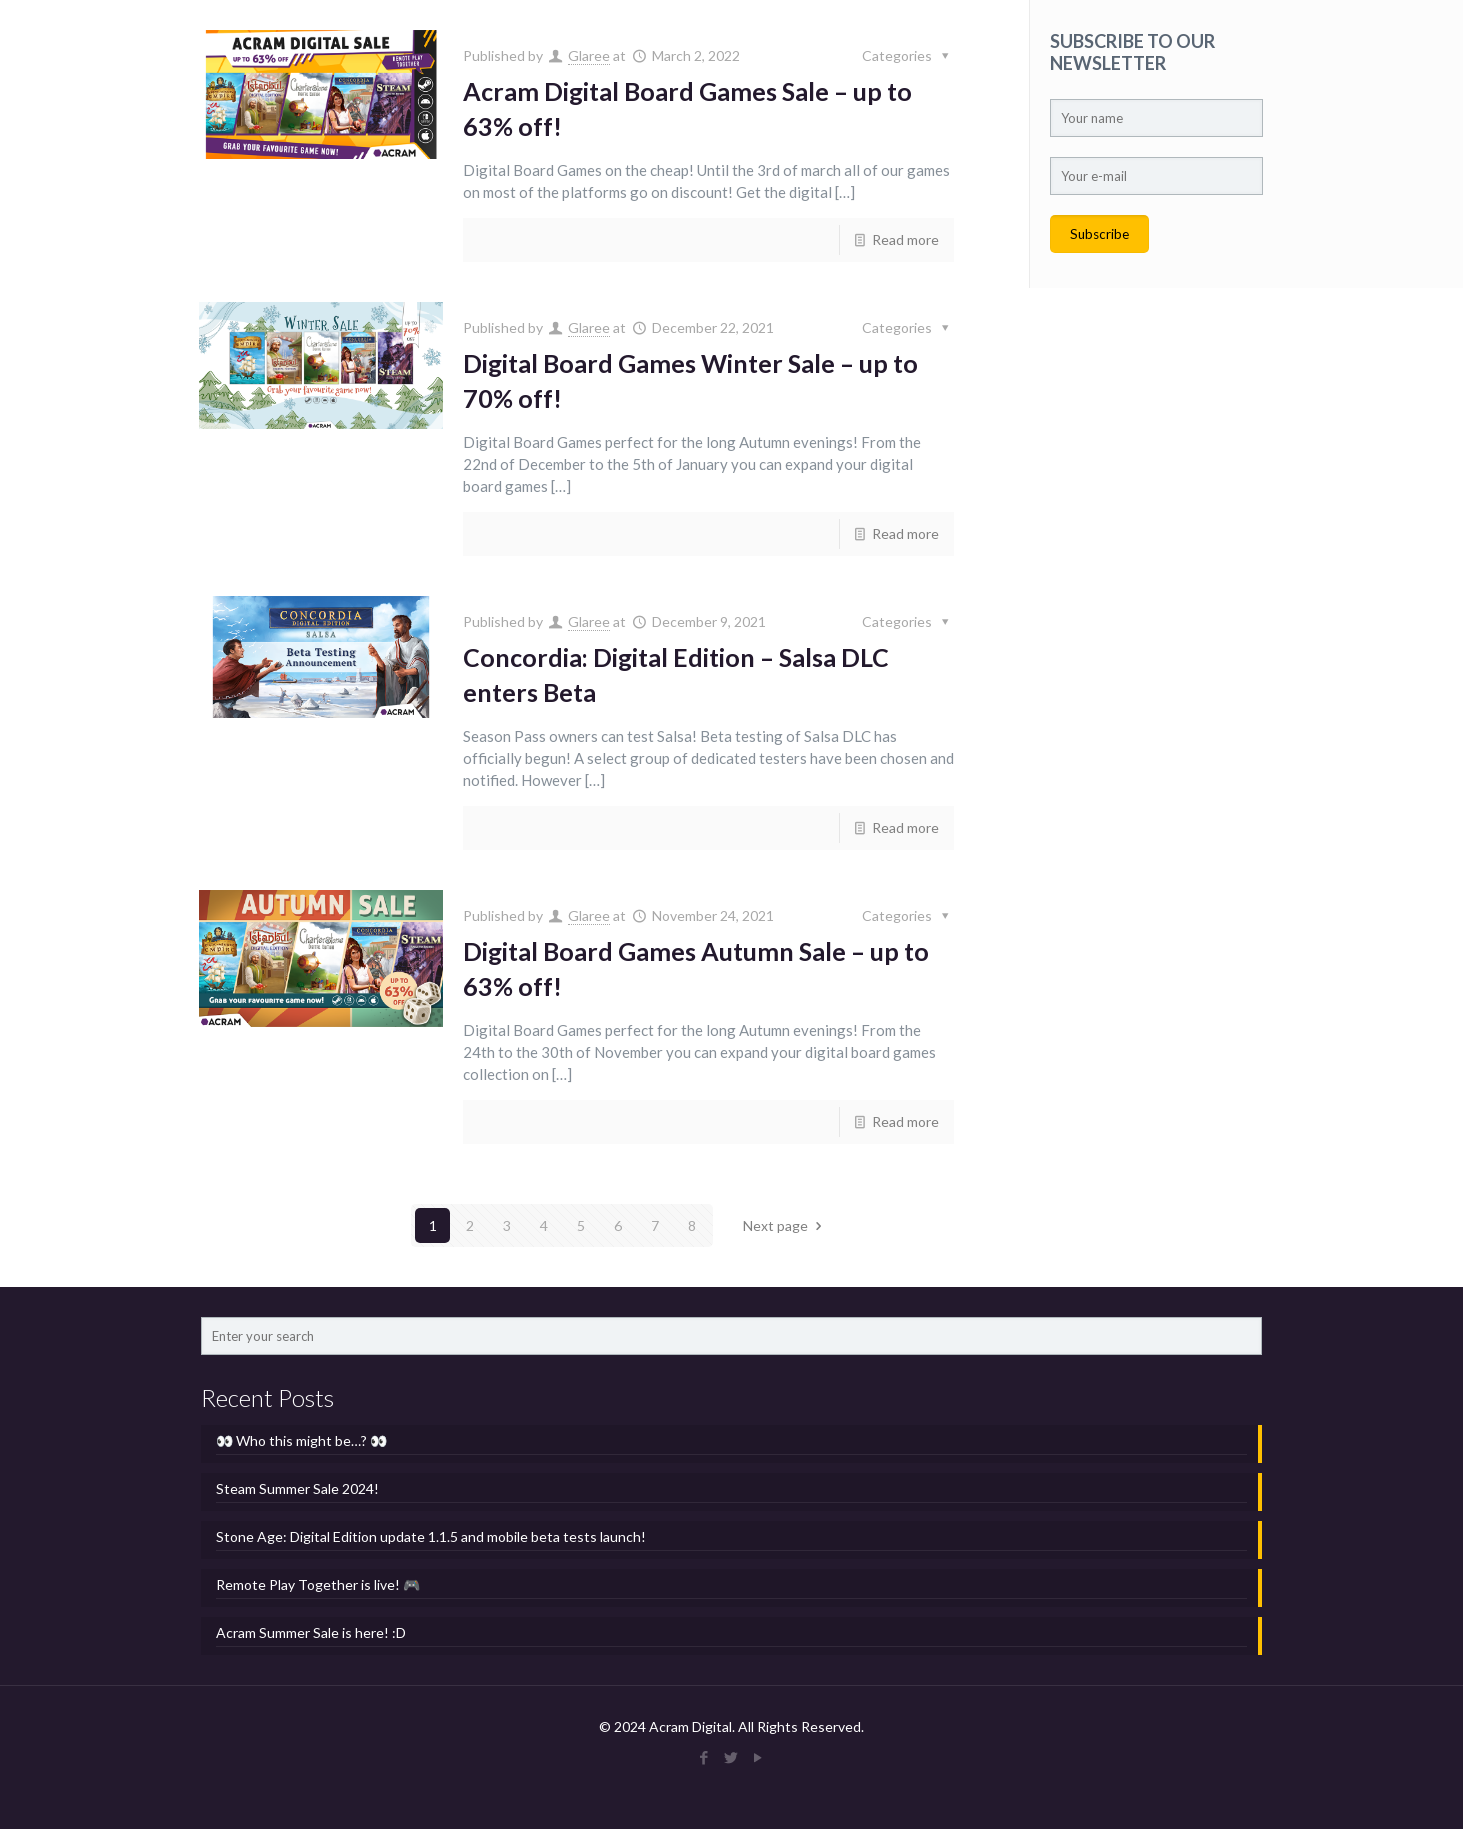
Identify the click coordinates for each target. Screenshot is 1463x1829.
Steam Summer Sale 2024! (297, 1488)
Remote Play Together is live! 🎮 (318, 1584)
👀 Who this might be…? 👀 (301, 1440)
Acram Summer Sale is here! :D (311, 1632)
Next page (785, 1225)
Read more (905, 239)
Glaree (589, 55)
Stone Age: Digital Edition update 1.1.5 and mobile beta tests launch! (431, 1536)
